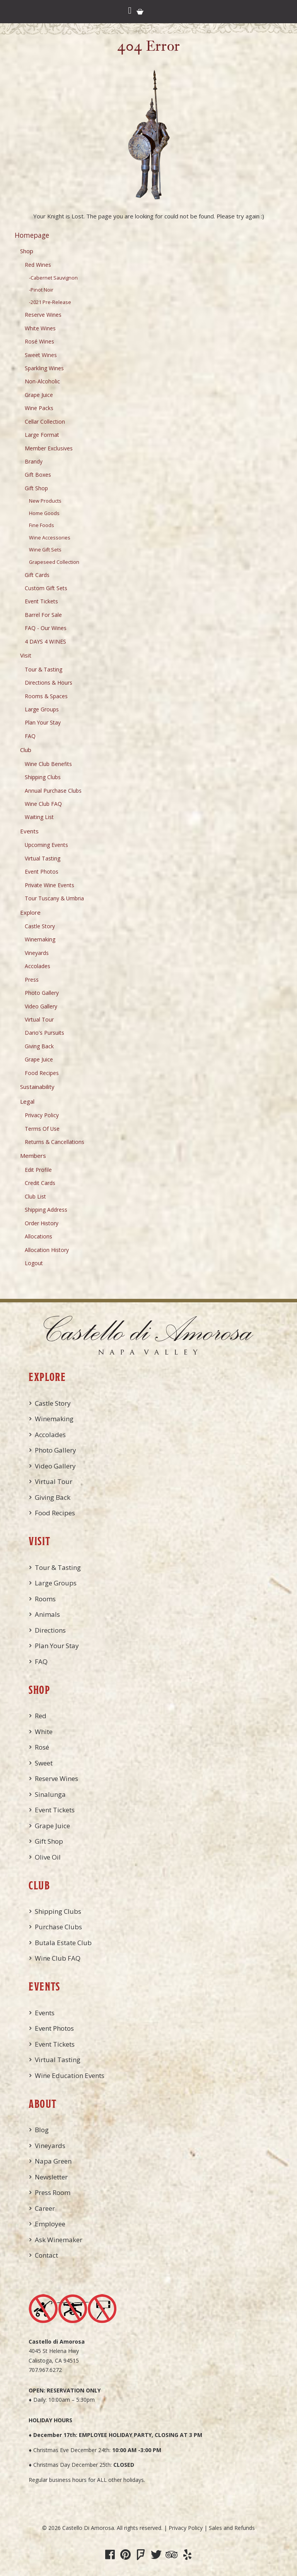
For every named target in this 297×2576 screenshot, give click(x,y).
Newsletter (51, 2176)
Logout (34, 1263)
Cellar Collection (45, 421)
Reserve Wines (43, 314)
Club (25, 750)
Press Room (52, 2192)
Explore (30, 912)
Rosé (42, 1747)
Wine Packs (39, 408)
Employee (50, 2223)
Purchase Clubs (58, 1926)
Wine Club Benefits (48, 764)
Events (29, 831)
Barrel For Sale (43, 614)
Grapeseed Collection (54, 562)
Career (45, 2208)
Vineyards (37, 953)
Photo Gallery (42, 992)
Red (40, 1715)
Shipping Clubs (43, 777)
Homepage (32, 235)
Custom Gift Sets (46, 588)
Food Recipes (42, 1073)
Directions (50, 1630)
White (44, 1731)
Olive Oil (48, 1857)
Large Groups (42, 709)
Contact (46, 2255)
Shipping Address (46, 1209)
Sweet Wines (41, 355)
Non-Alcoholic (42, 381)
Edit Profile (38, 1169)
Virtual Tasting (42, 858)
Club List (35, 1196)
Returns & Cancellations (54, 1141)
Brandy (34, 461)
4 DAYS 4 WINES (45, 641)
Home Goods (44, 513)
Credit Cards (40, 1183)
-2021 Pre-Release (50, 302)
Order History (41, 1223)
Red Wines (38, 264)
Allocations (38, 1236)
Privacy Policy (42, 1115)
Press (32, 979)
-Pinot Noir (41, 290)
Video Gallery (41, 1006)
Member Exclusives (49, 448)
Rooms (45, 1598)
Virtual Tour (39, 1019)
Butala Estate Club (63, 1942)
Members (33, 1155)
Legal (27, 1101)
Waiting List (39, 817)
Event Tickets (41, 601)
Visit (25, 655)
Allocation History (47, 1250)
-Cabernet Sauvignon (53, 278)
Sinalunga (50, 1794)
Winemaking (40, 939)
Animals (47, 1614)
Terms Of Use (42, 1128)
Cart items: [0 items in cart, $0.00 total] (140, 11)
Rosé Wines (39, 341)
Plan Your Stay (43, 722)
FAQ (30, 736)
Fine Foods (41, 525)
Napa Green (53, 2161)
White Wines (40, 328)
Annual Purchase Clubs (53, 790)
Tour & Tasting (43, 669)
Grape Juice (39, 394)
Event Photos (41, 871)
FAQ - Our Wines (46, 628)
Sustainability (37, 1087)
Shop (26, 251)
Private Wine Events (49, 885)
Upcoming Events (46, 844)
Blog (42, 2129)
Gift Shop (36, 488)
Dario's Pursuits (44, 1032)
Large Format (42, 434)
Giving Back (39, 1046)
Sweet (44, 1763)
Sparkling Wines (44, 368)
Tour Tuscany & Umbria (54, 898)
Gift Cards (37, 575)
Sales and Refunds (232, 2527)
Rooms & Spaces (46, 696)
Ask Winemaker (58, 2239)
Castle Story (40, 926)
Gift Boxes (38, 474)
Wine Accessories (49, 537)
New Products (45, 501)
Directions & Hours (48, 682)
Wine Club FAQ (43, 803)
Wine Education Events (69, 2075)
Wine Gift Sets (45, 549)
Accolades (37, 966)
